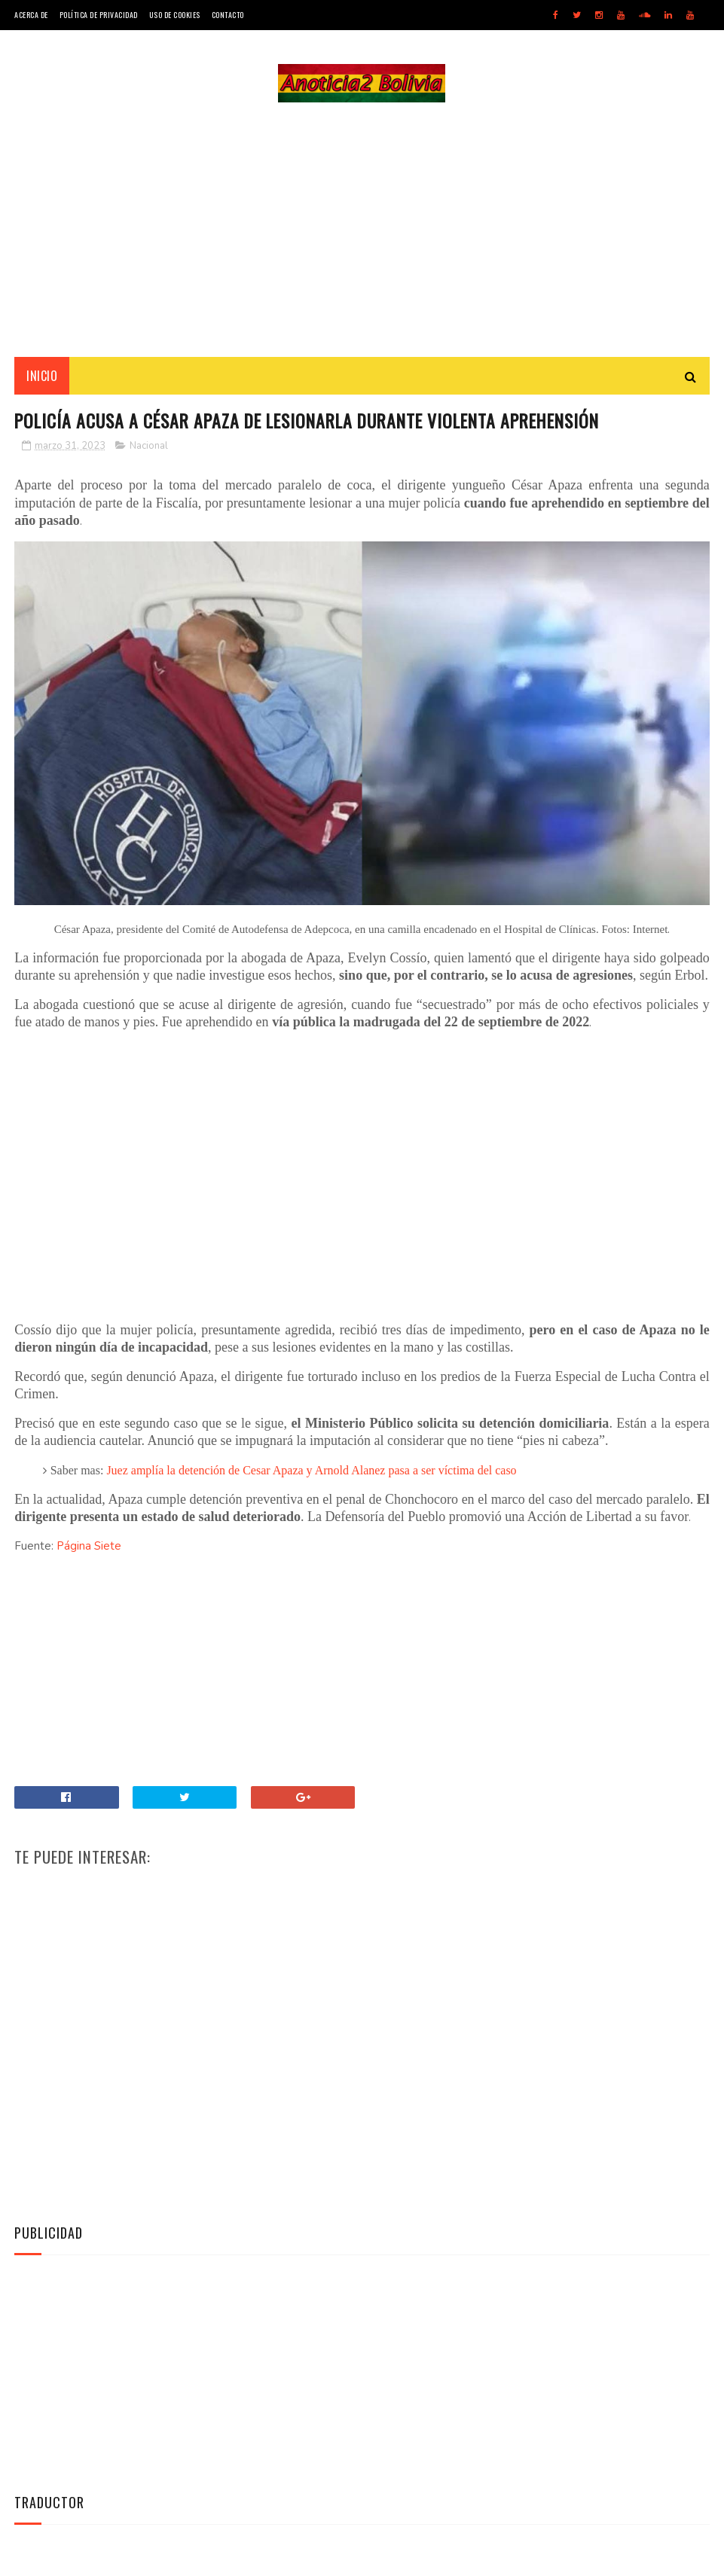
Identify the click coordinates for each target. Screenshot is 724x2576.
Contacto (228, 14)
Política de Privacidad (99, 14)
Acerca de (31, 14)
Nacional (149, 449)
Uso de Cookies (174, 14)
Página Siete (89, 1548)
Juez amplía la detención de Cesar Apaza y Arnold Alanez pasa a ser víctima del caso (311, 1472)
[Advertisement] (361, 230)
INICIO (41, 377)
